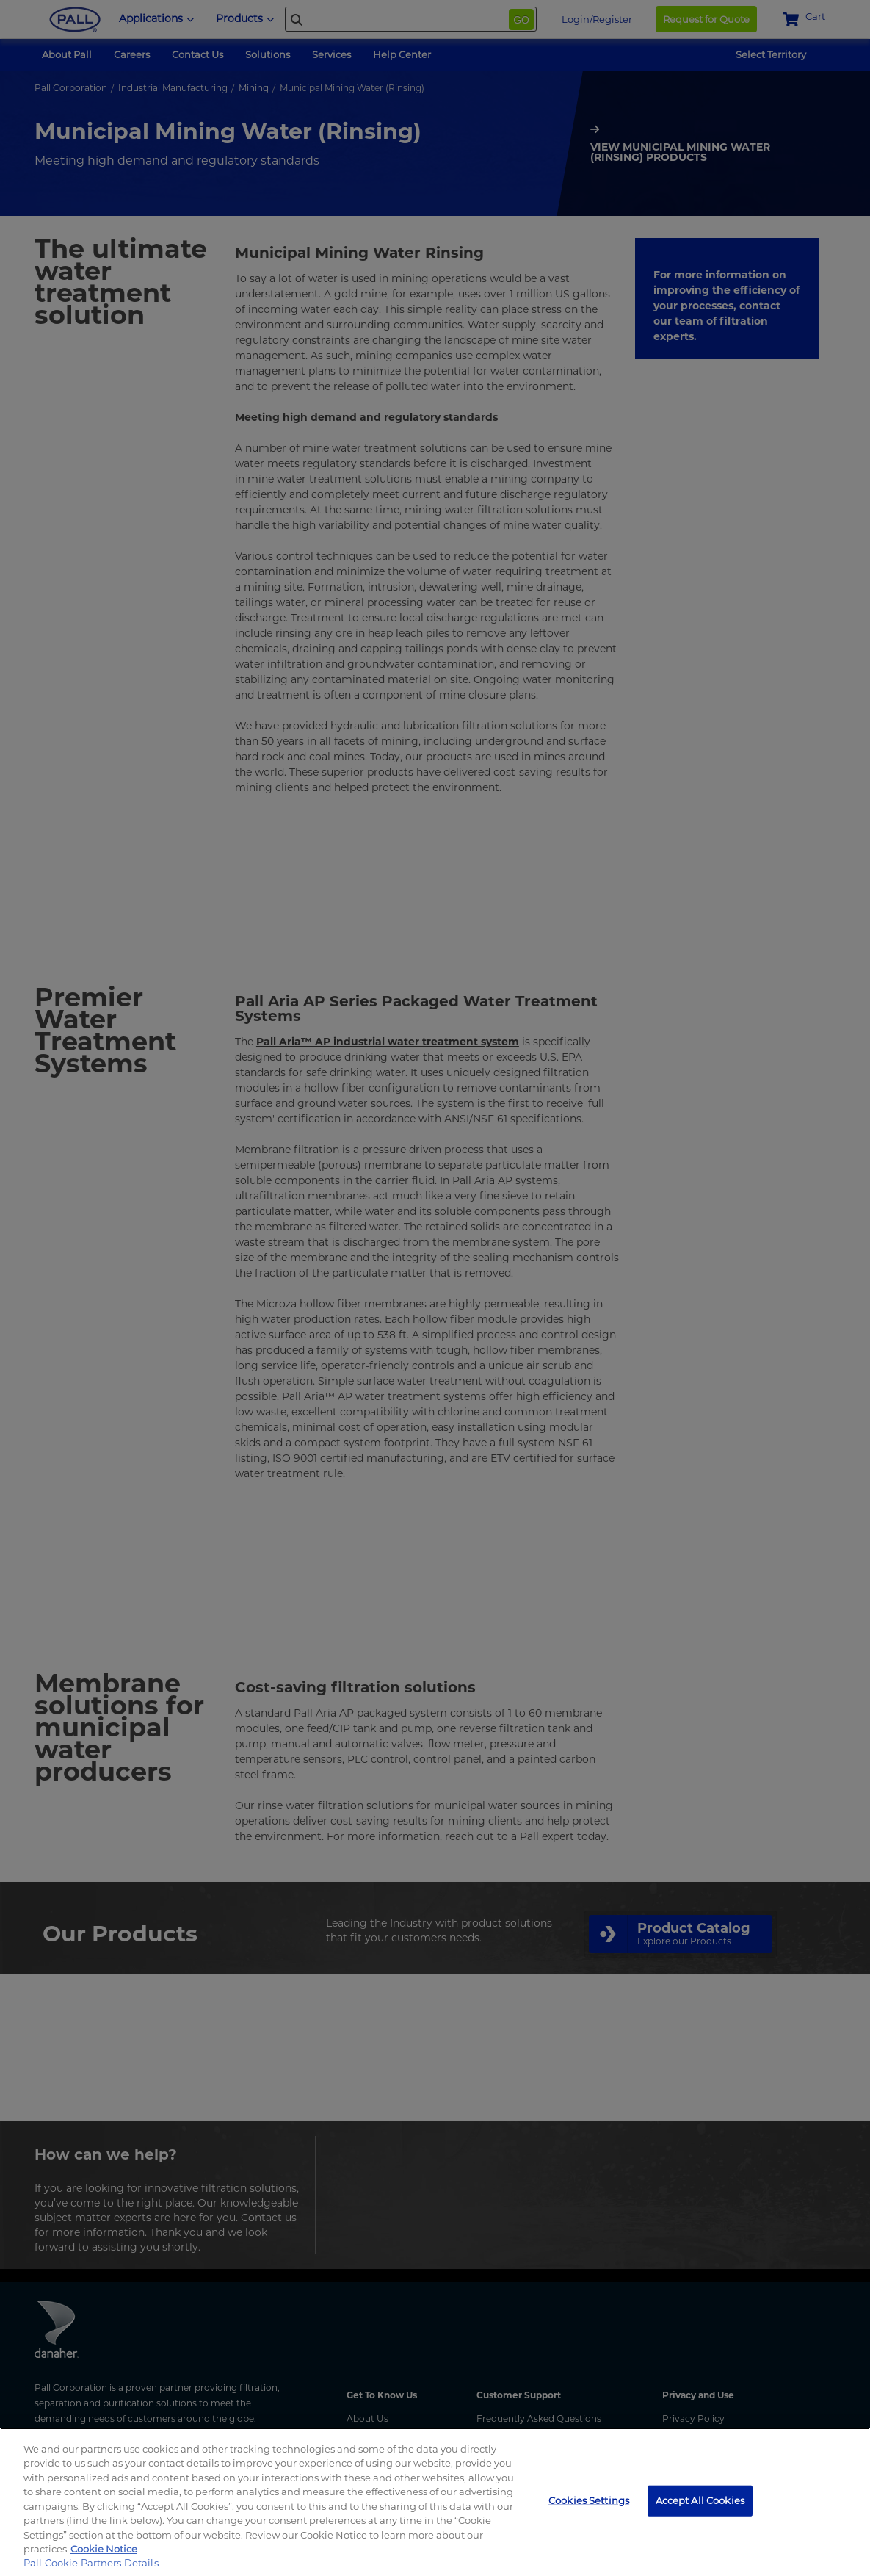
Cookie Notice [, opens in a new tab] (103, 2549)
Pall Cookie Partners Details (91, 2563)
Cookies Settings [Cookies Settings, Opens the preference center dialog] (588, 2500)
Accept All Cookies (700, 2500)
